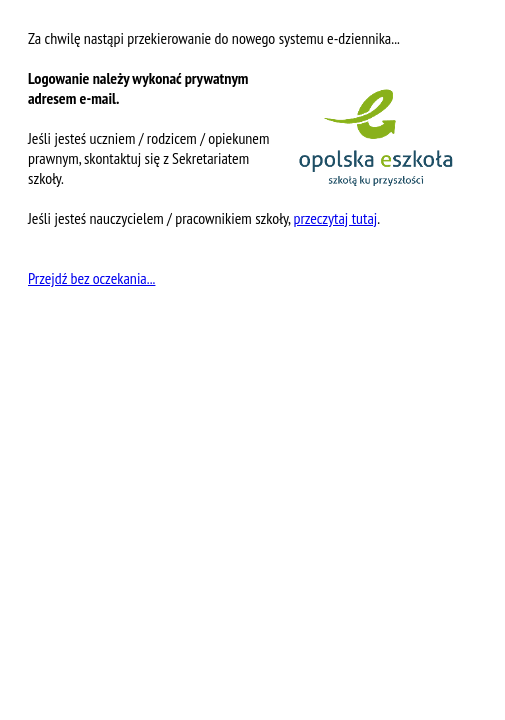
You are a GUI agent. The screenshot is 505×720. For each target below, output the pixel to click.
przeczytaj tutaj (335, 218)
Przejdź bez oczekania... (91, 278)
